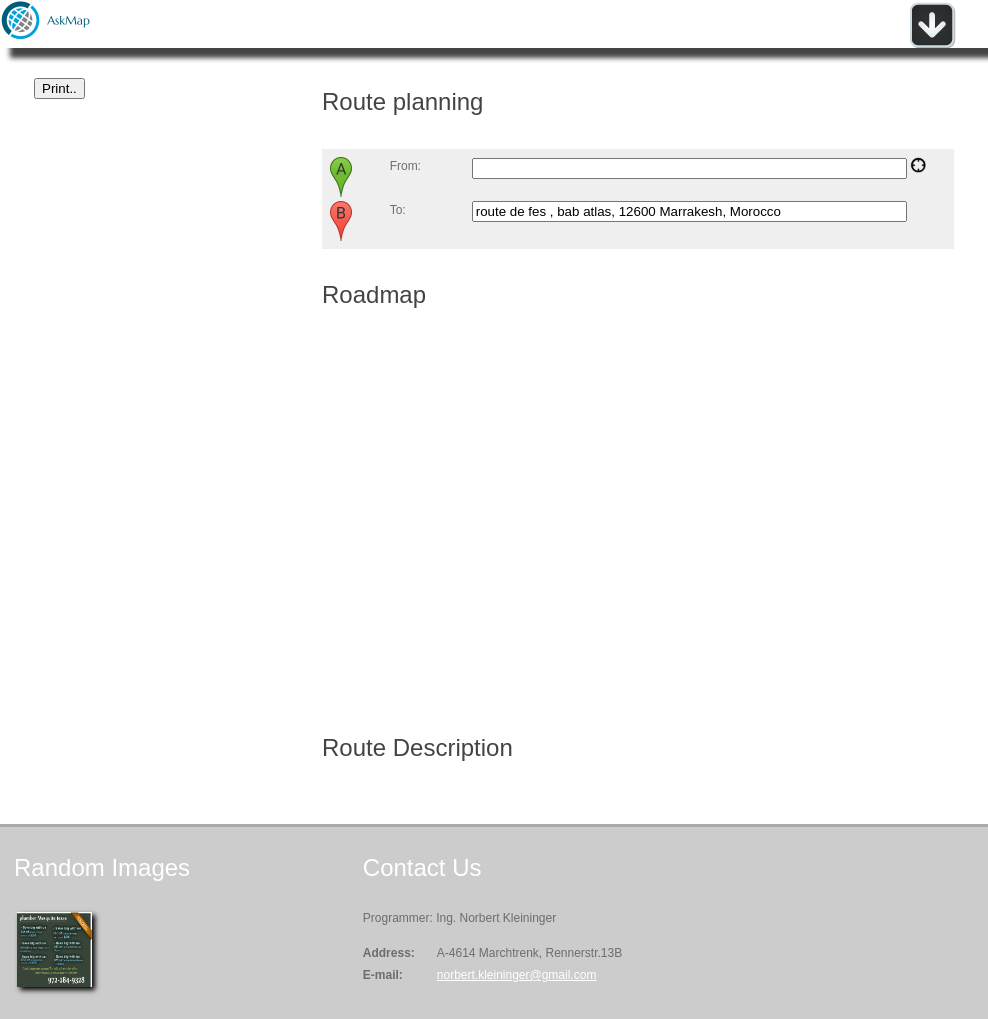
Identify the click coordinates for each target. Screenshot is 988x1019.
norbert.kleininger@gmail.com (517, 975)
